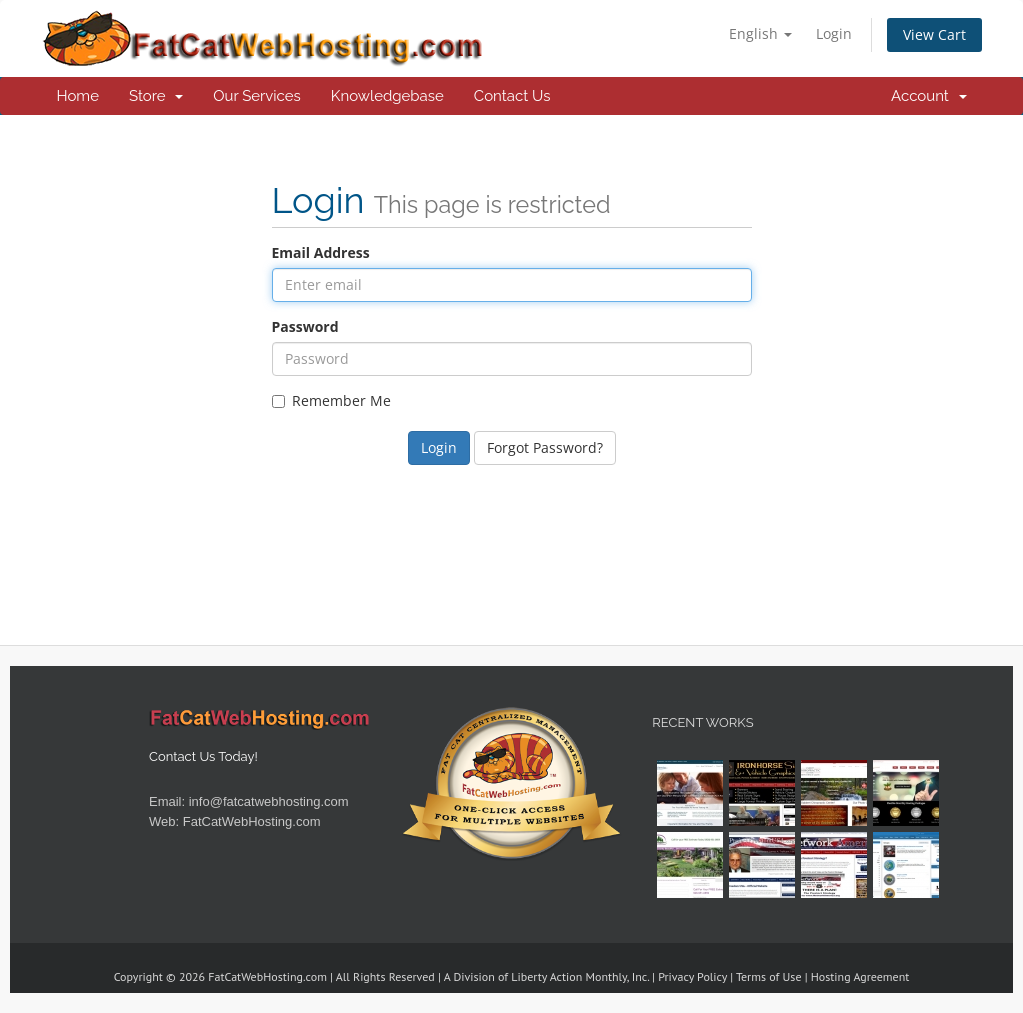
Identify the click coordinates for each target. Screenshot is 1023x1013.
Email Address (321, 252)
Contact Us (512, 96)
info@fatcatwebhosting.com (269, 801)
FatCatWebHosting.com (252, 821)
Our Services (257, 96)
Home (78, 96)
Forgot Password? (545, 447)
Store (156, 96)
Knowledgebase (387, 96)
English (760, 33)
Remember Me (331, 400)
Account (928, 96)
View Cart (934, 34)
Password (305, 326)
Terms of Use (769, 976)
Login (834, 33)
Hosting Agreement (860, 976)
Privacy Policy (692, 976)
